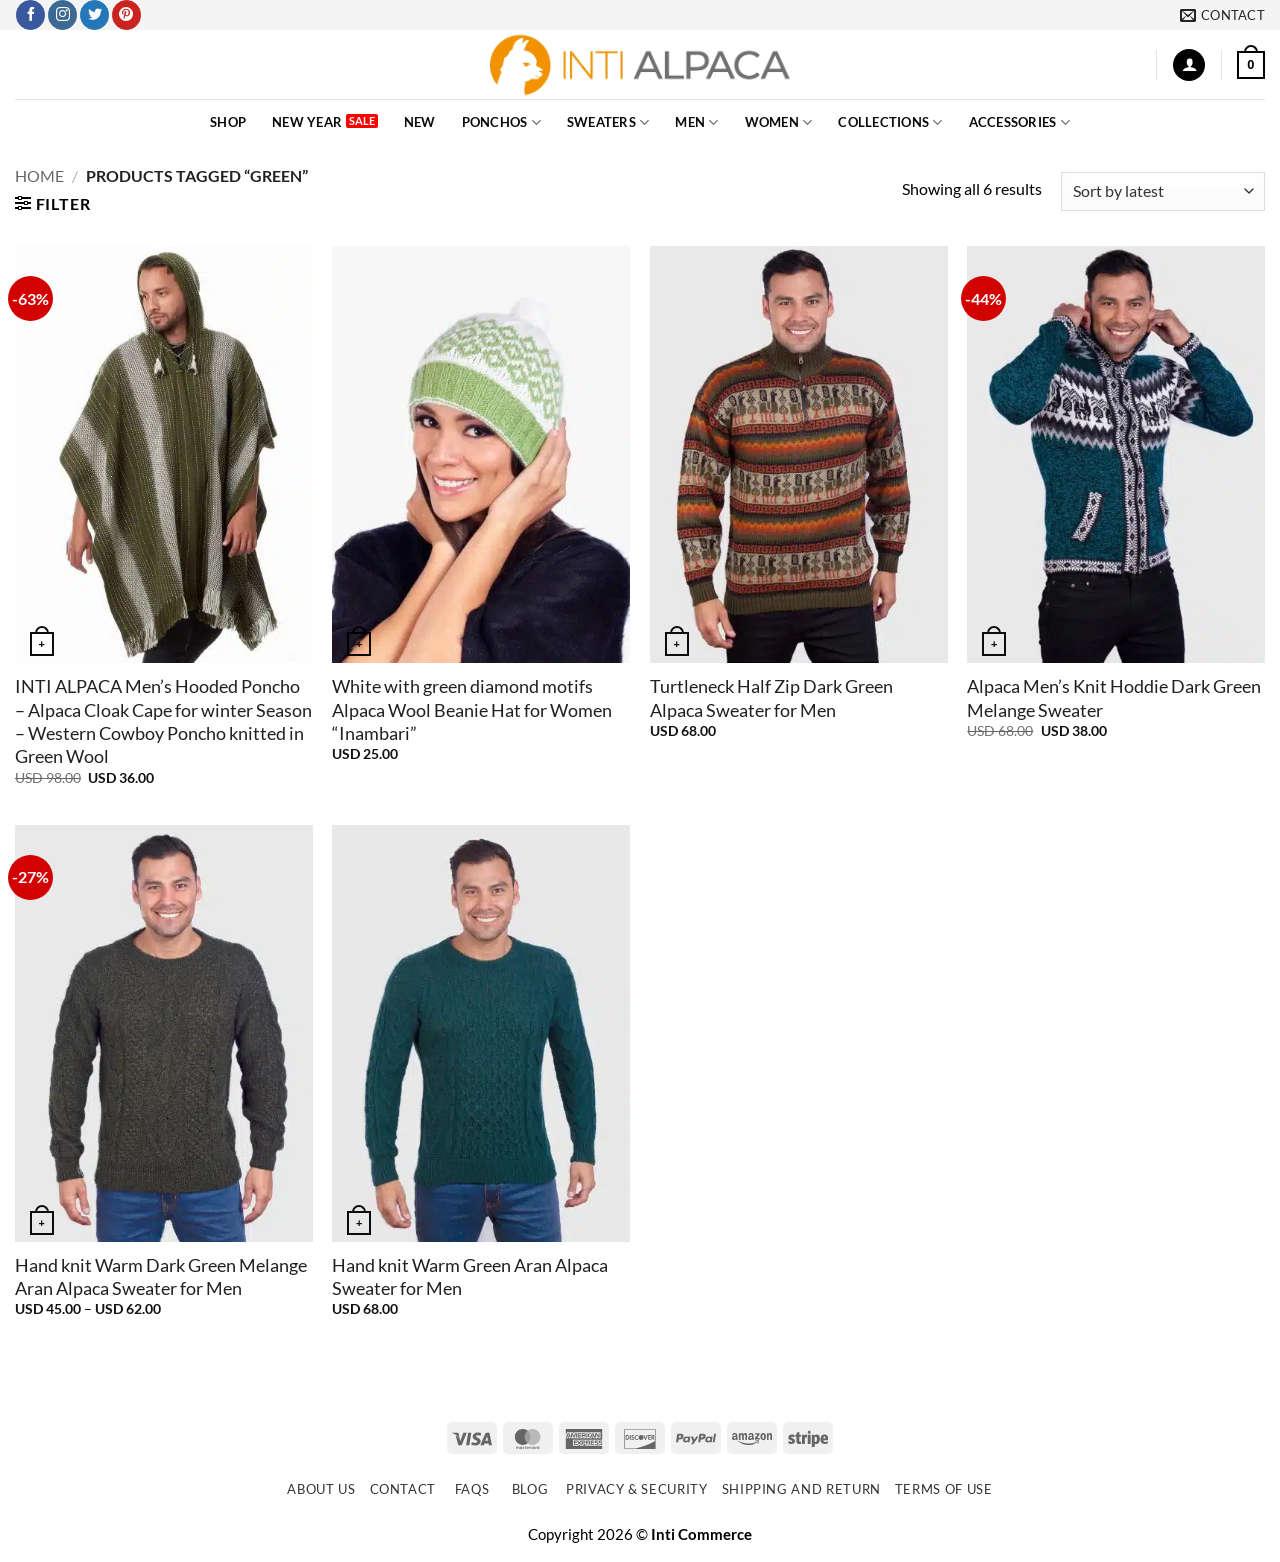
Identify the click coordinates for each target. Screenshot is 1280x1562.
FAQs (472, 1489)
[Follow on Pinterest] (126, 15)
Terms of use (944, 1489)
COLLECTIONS (890, 122)
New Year (307, 122)
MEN (696, 122)
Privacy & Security (637, 1489)
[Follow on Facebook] (30, 15)
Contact (403, 1489)
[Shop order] (1163, 191)
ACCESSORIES (1019, 122)
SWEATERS (608, 122)
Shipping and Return (801, 1489)
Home (39, 175)
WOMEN (779, 122)
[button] (1189, 65)
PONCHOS (501, 122)
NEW (420, 122)
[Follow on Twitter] (94, 15)
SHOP (228, 122)
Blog (530, 1489)
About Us (321, 1489)
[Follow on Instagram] (62, 15)
